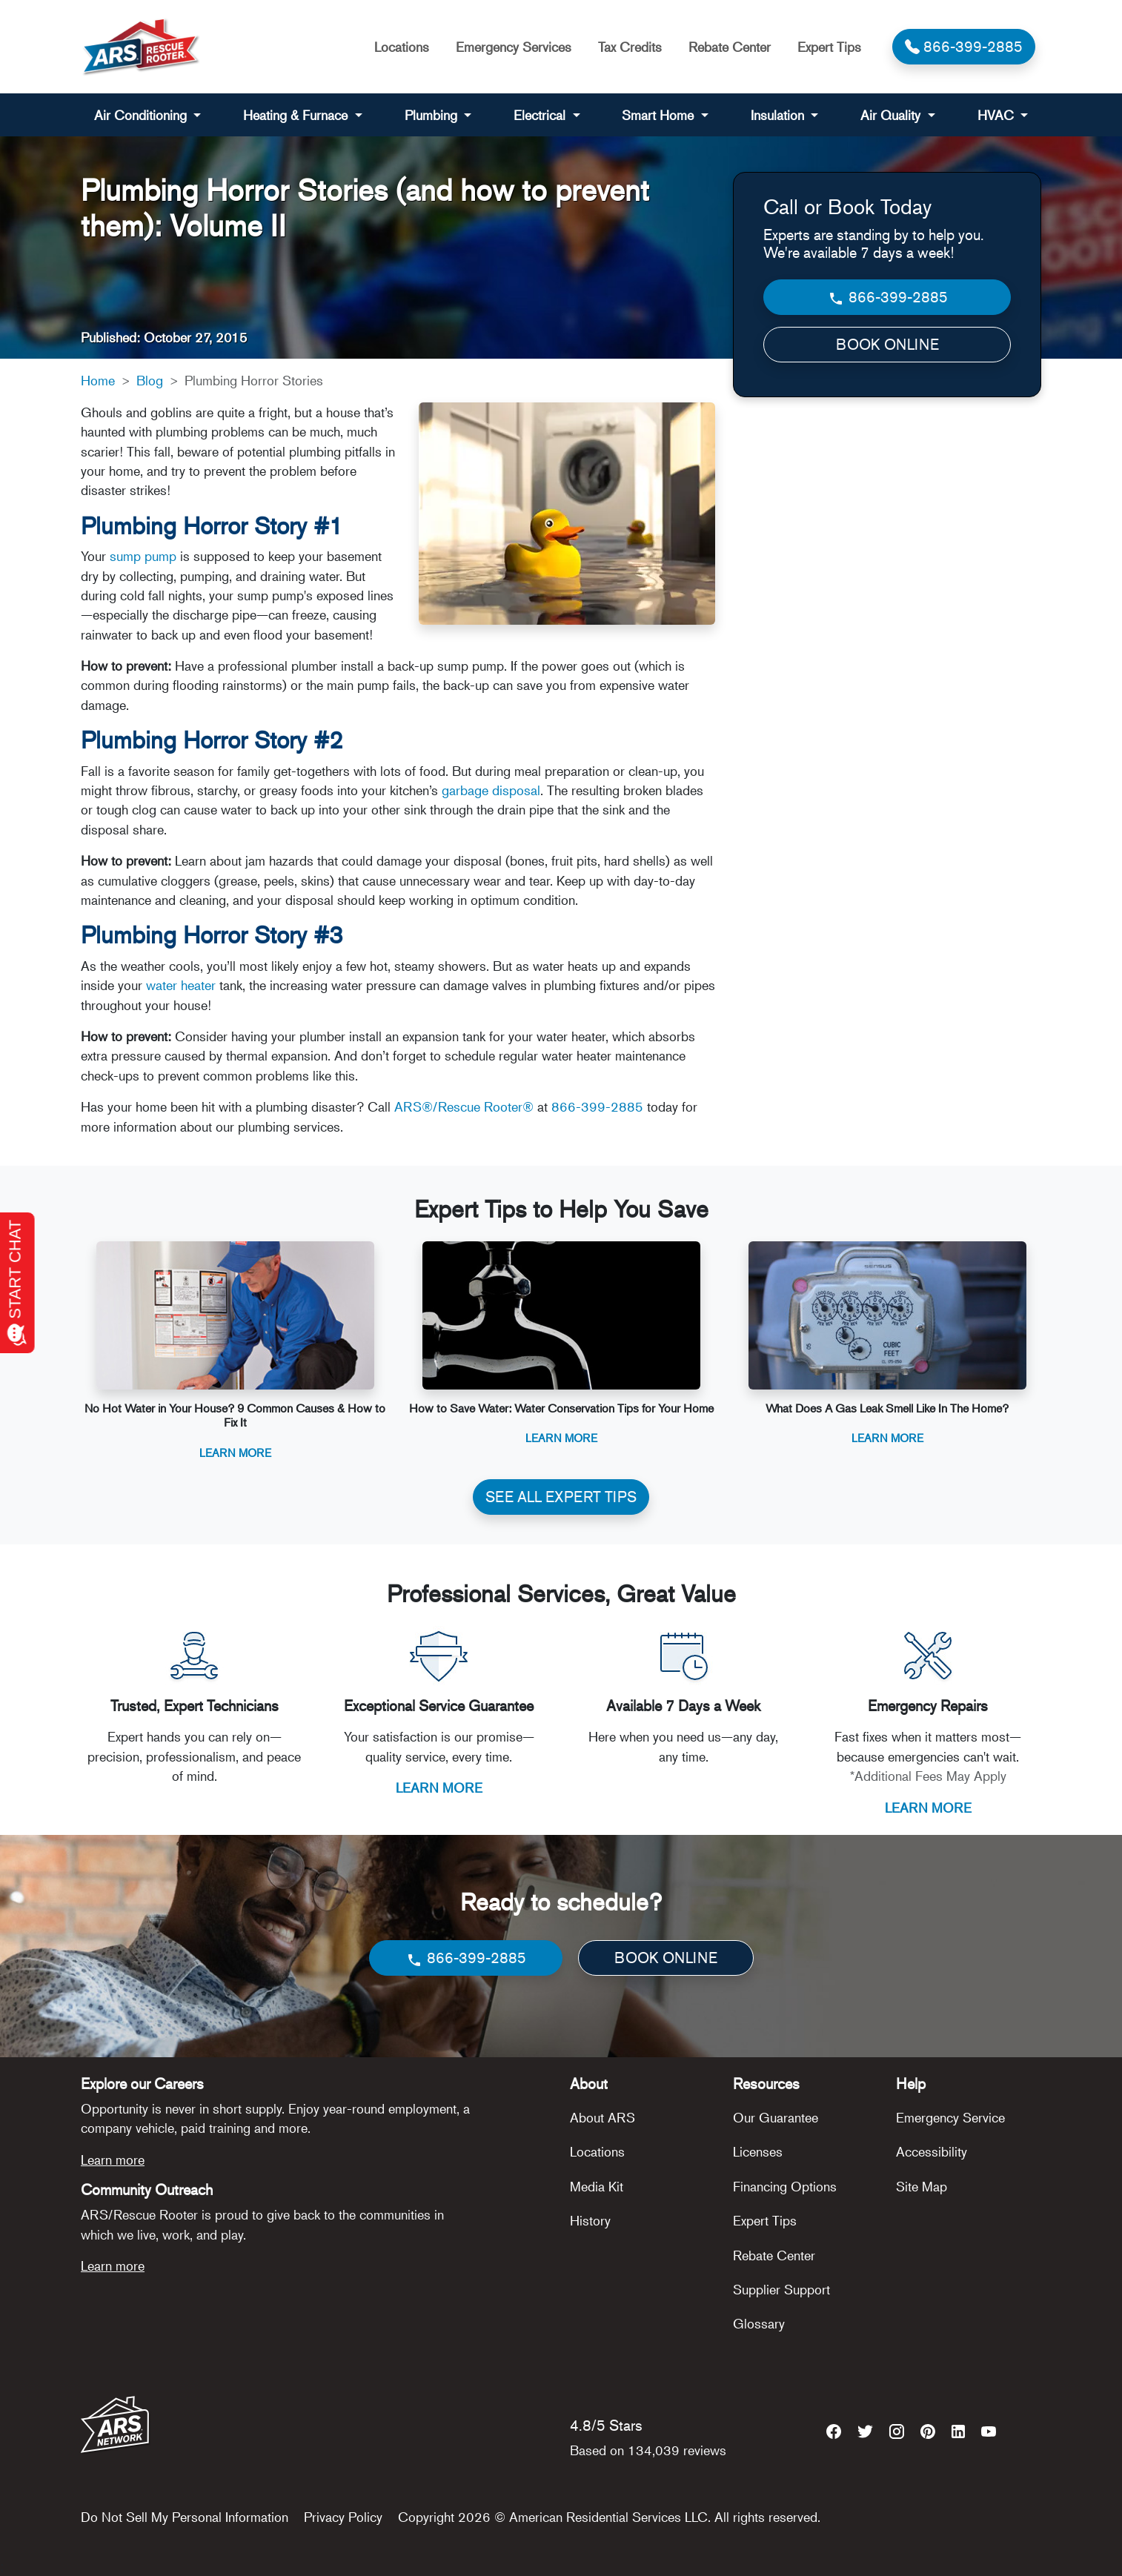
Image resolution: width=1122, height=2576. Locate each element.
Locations (401, 47)
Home (98, 380)
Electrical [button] (541, 115)
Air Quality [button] (892, 115)
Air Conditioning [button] (142, 115)
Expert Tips (829, 47)
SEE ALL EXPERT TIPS (561, 1496)
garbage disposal (491, 790)
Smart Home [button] (659, 115)
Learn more (113, 2159)
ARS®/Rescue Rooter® (464, 1106)
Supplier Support (781, 2289)
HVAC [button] (997, 115)
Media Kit (596, 2186)
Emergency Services (513, 47)
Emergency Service (950, 2117)
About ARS (602, 2117)
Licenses (758, 2151)
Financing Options (785, 2186)
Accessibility (931, 2151)
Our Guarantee (775, 2117)
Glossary (759, 2323)
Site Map (921, 2186)
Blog (149, 380)
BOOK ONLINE (887, 344)
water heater (181, 985)
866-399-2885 (597, 1106)
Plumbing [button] (433, 115)
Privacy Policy (343, 2517)
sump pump (143, 556)
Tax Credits (630, 47)
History (590, 2220)
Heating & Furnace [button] (297, 115)
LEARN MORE (439, 1787)
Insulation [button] (779, 115)
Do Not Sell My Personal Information (184, 2517)
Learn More (235, 1452)
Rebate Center (729, 47)
